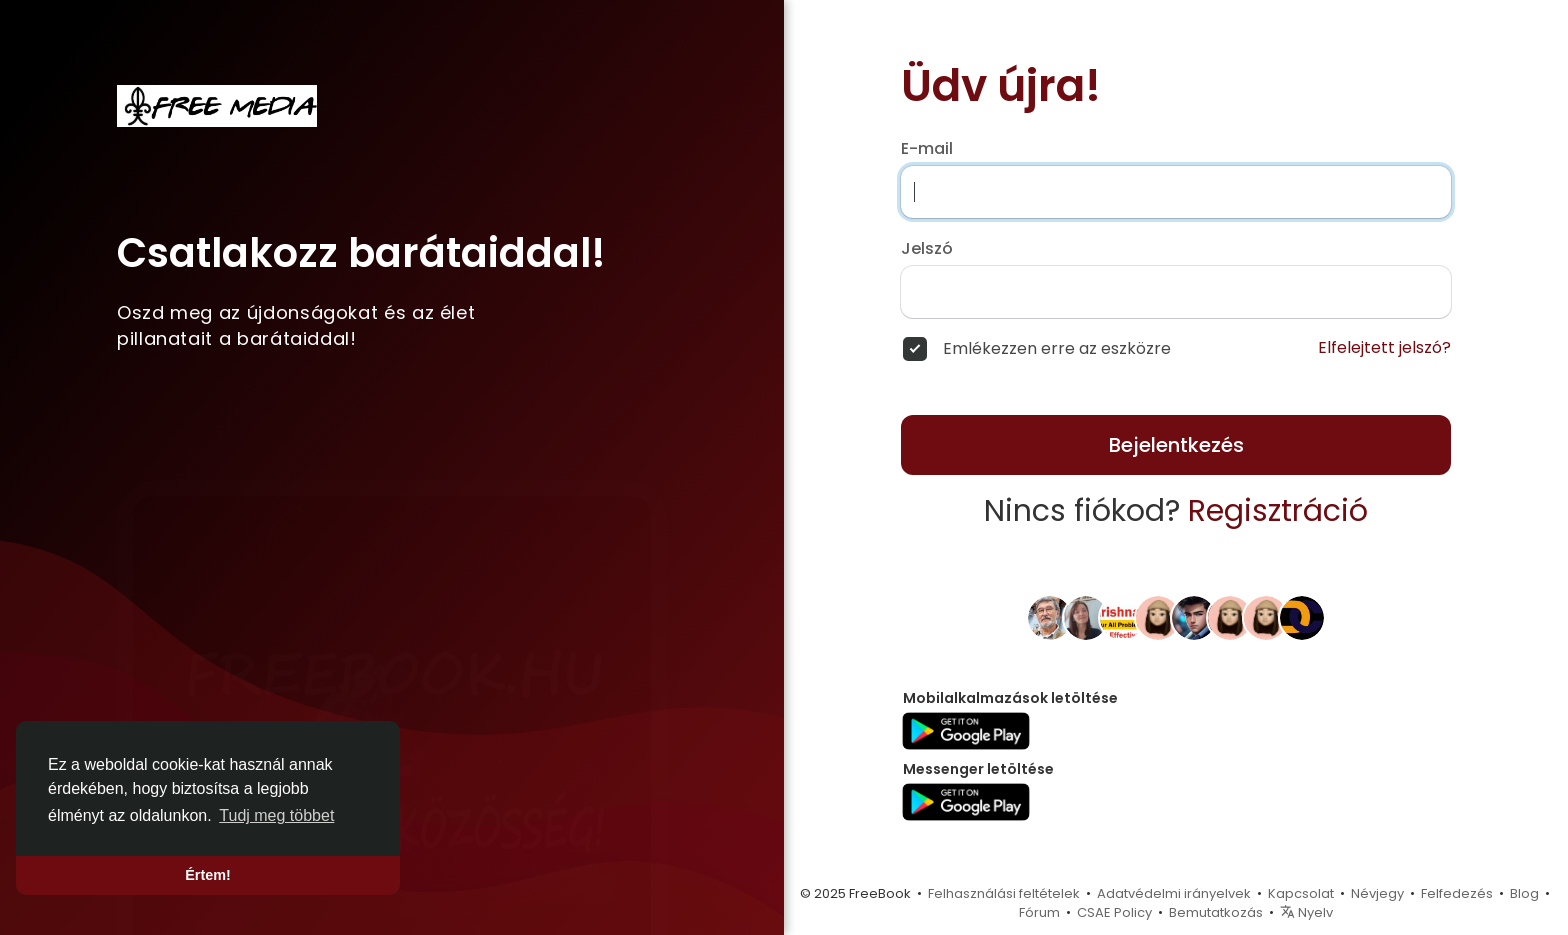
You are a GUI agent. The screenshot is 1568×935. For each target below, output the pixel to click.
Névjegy (1377, 893)
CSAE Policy (1114, 912)
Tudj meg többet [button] (276, 815)
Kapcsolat (1301, 893)
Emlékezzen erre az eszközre (1057, 349)
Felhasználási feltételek (1004, 893)
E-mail (927, 149)
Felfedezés (1457, 893)
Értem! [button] (208, 875)
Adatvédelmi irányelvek (1174, 893)
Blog (1524, 893)
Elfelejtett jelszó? (1384, 348)
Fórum (1039, 912)
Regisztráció (1278, 511)
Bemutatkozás (1216, 912)
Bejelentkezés (1176, 445)
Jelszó (927, 249)
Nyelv (1306, 912)
